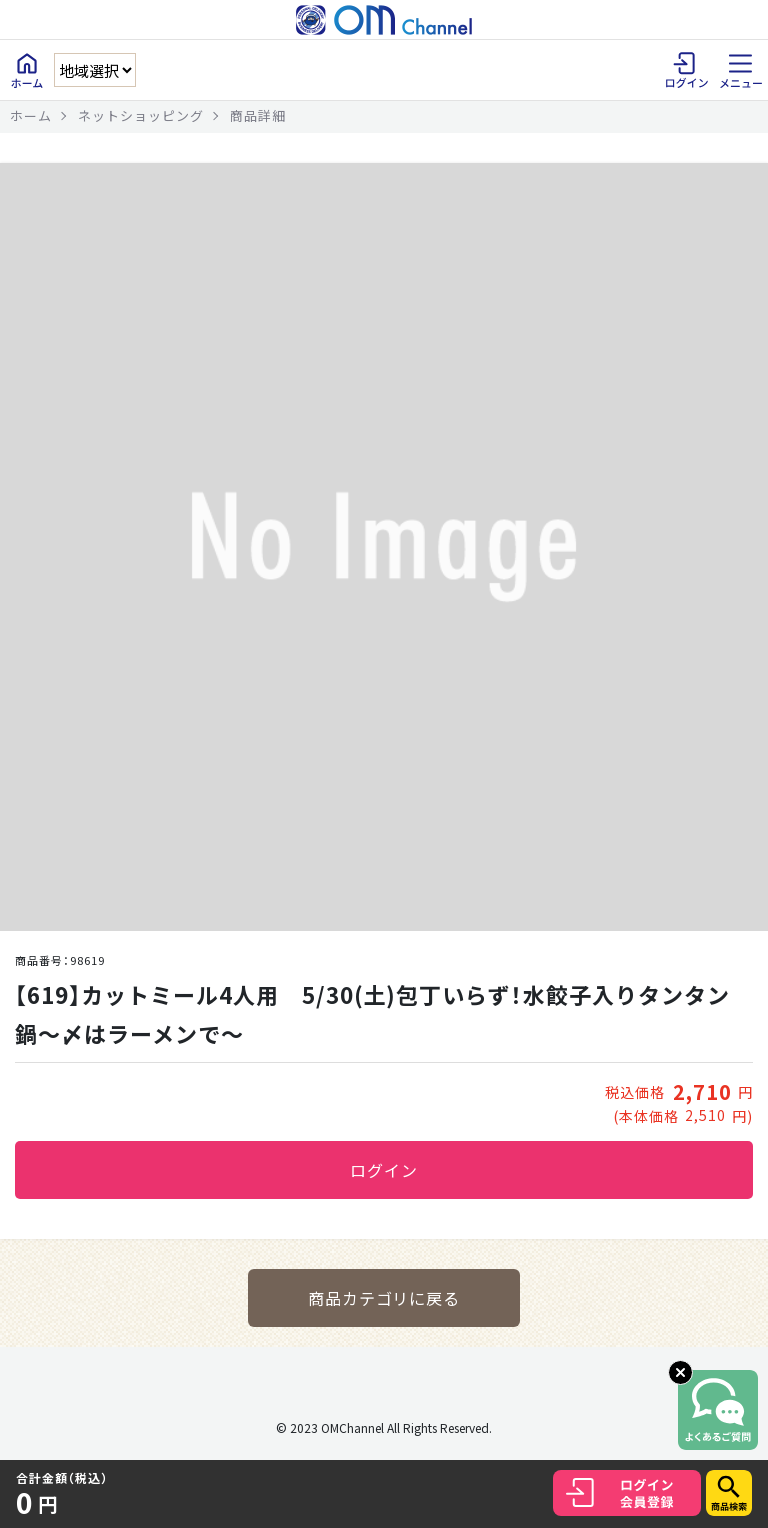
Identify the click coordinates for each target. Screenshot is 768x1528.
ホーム (31, 115)
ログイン (384, 1170)
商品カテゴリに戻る (384, 1298)
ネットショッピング (141, 115)
